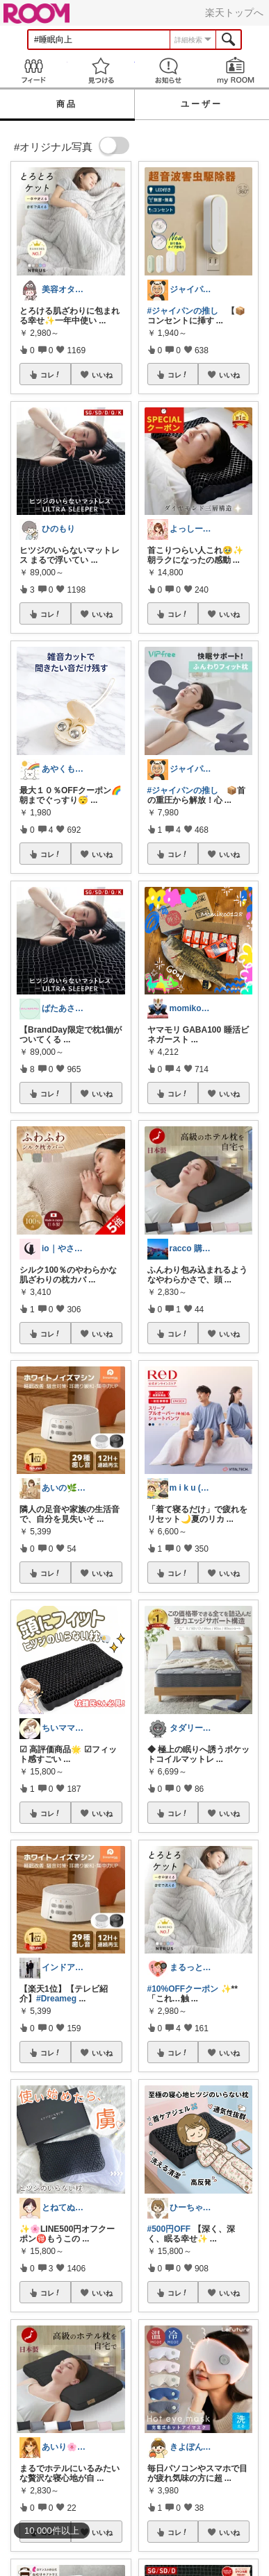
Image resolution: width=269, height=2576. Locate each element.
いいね (102, 374)
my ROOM (235, 70)
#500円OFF (169, 2229)
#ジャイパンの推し (183, 311)
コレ (50, 374)
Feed (33, 70)
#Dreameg (56, 1998)
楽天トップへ (234, 12)
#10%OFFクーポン (183, 1989)
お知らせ (168, 70)
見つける (101, 70)
